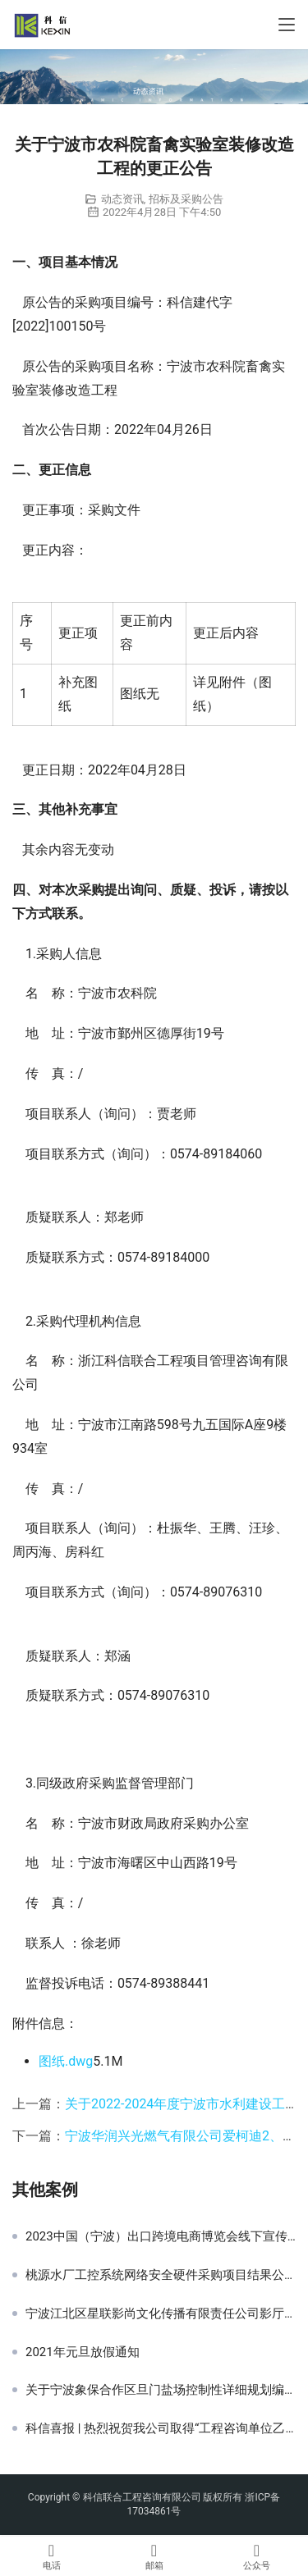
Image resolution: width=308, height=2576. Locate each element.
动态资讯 (122, 199)
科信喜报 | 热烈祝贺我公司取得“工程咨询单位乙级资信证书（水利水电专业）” (160, 2428)
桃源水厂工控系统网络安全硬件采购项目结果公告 (160, 2275)
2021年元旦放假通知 (82, 2352)
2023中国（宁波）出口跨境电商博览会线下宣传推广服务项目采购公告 (160, 2236)
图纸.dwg (66, 2061)
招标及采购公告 (186, 199)
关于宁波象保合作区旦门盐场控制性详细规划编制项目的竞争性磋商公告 (160, 2389)
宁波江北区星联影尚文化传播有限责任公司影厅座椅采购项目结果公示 (160, 2313)
